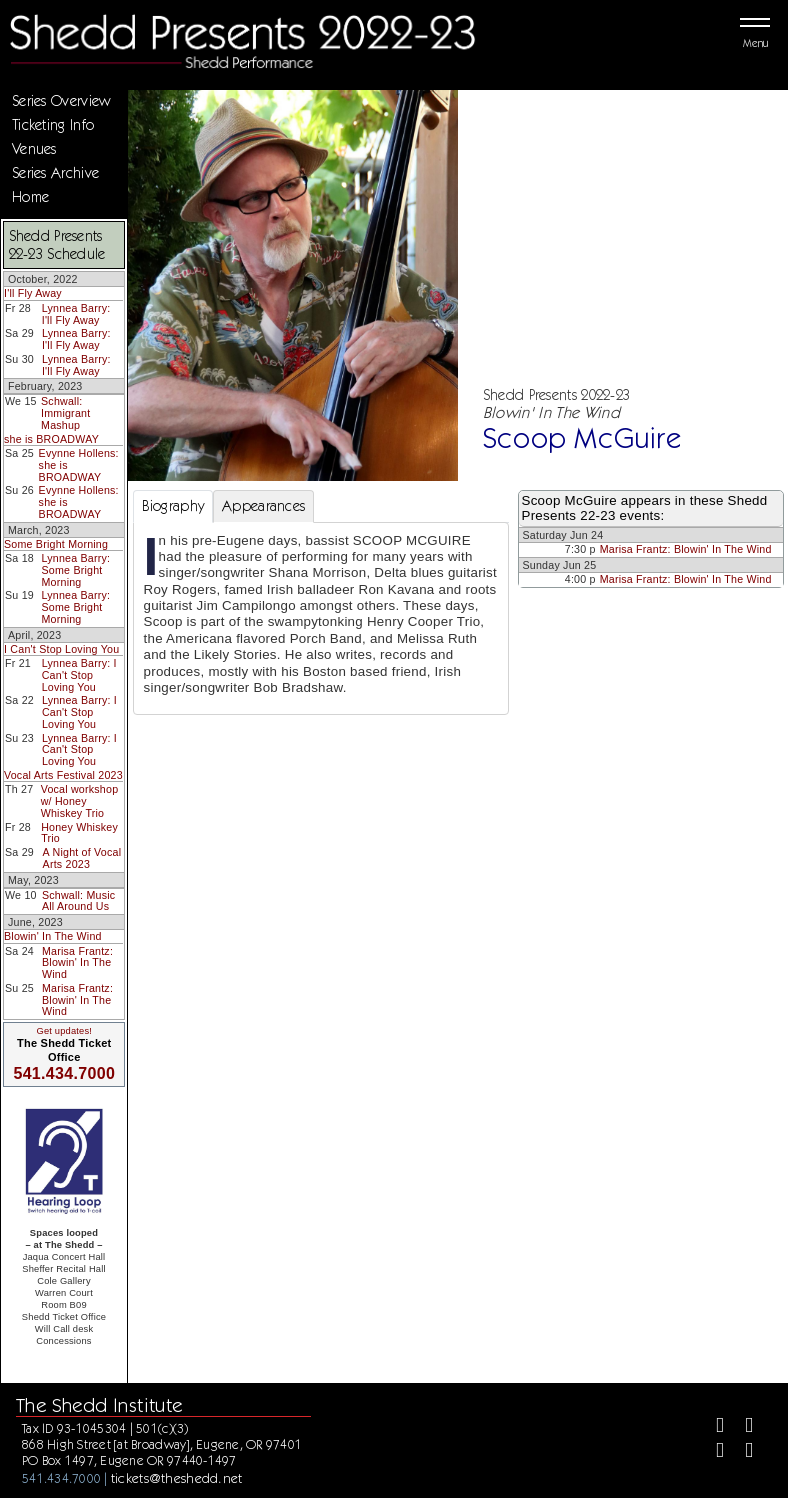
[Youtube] (740, 1452)
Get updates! (64, 1031)
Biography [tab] (173, 506)
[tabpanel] (321, 619)
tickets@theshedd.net (177, 1478)
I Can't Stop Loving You (61, 649)
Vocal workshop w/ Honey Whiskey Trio (80, 800)
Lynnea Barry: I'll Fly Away (76, 314)
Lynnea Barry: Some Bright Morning (76, 569)
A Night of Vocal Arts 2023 (82, 858)
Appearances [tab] (263, 506)
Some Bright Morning (56, 544)
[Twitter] (740, 1427)
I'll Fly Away (33, 293)
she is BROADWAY (51, 439)
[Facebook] (711, 1427)
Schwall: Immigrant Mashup (65, 412)
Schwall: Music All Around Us (78, 901)
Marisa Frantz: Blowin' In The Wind (77, 962)
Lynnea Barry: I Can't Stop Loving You (79, 674)
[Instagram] (711, 1452)
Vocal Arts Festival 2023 (63, 775)
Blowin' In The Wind (53, 936)
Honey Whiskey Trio (79, 833)
